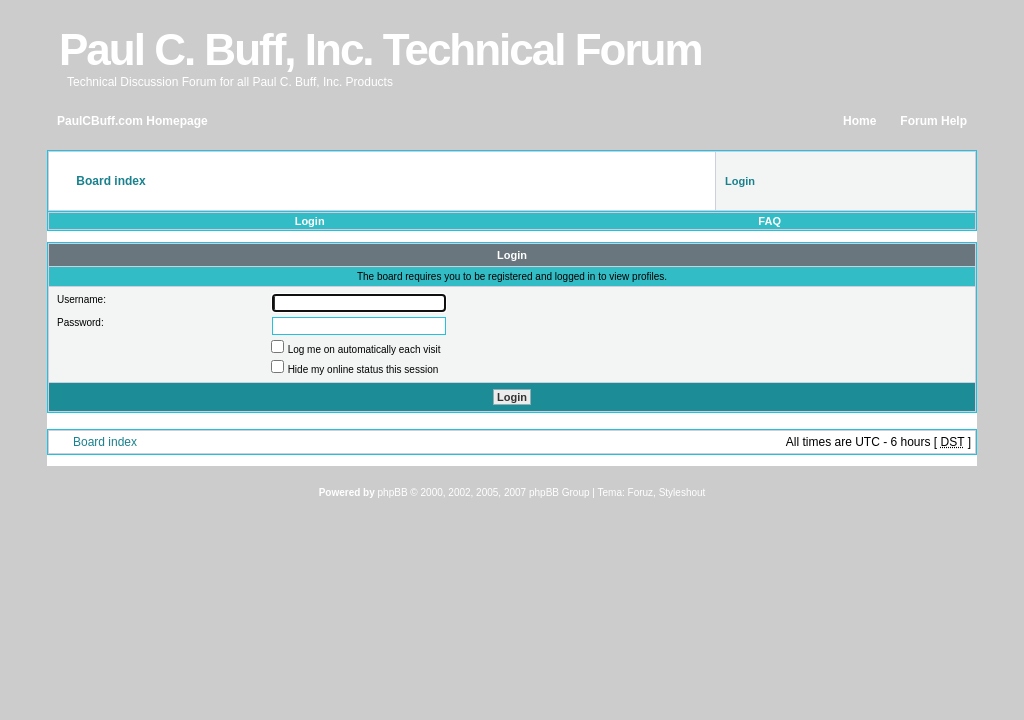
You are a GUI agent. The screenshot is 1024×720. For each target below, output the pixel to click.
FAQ (769, 221)
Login (310, 221)
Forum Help (933, 121)
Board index (105, 442)
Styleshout (682, 492)
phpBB (393, 492)
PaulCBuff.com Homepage (132, 121)
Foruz (641, 492)
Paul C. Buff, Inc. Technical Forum (380, 49)
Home (859, 121)
